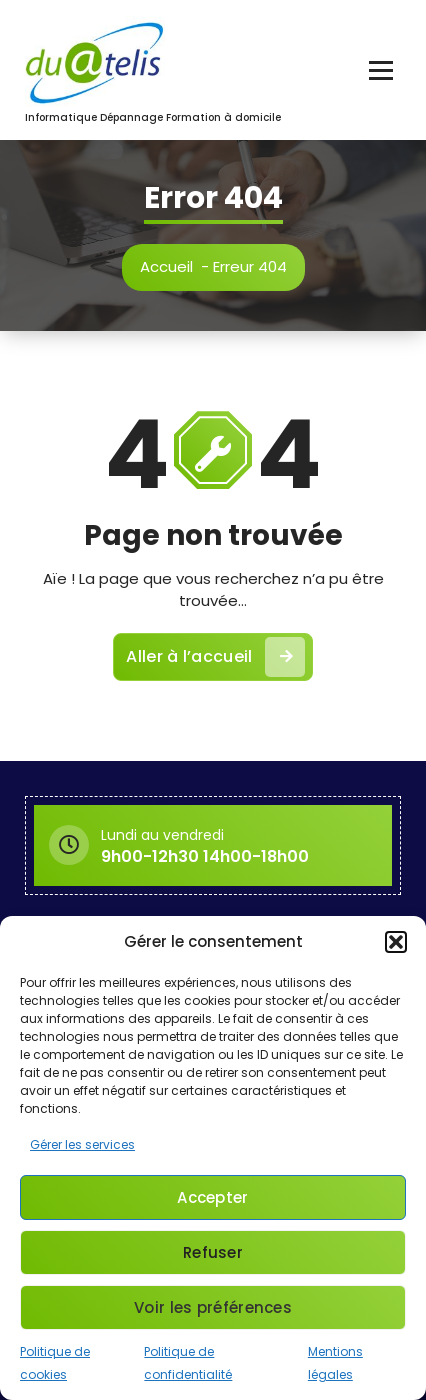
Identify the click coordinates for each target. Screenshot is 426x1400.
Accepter (212, 1197)
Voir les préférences (213, 1307)
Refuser (213, 1252)
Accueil (167, 266)
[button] (396, 942)
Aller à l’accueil (215, 660)
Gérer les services (82, 1144)
